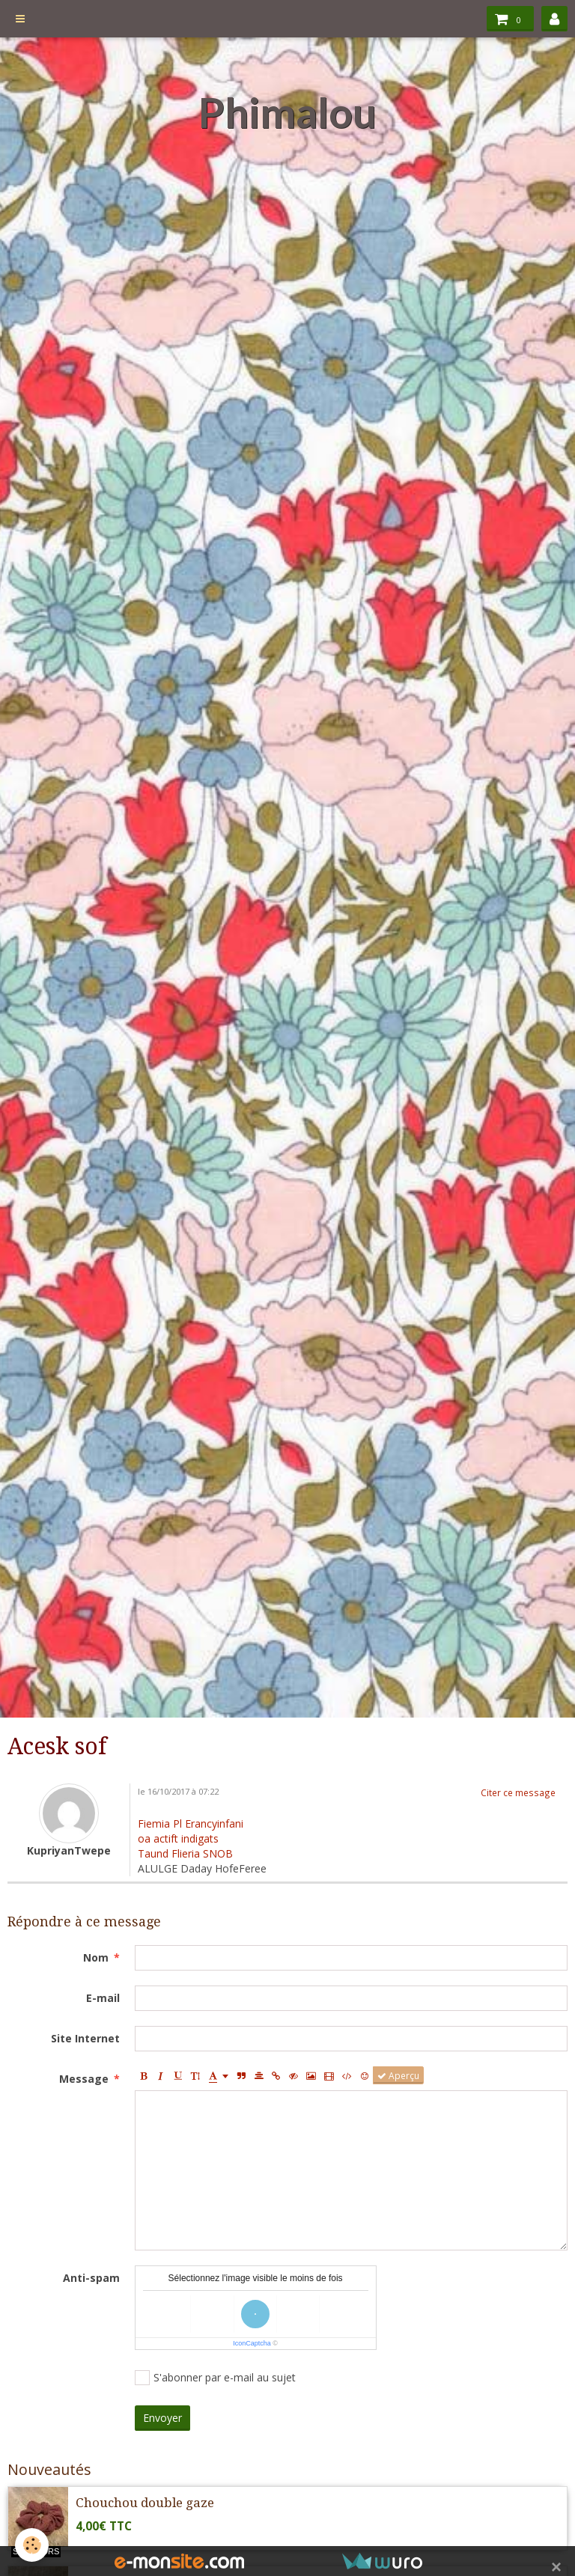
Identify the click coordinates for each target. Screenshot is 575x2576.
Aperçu (398, 2075)
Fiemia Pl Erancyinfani (190, 1823)
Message (84, 2079)
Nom (96, 1957)
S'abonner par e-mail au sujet (215, 2377)
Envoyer (162, 2418)
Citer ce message (518, 1792)
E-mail (103, 1998)
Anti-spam (91, 2278)
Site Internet (85, 2038)
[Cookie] (32, 2545)
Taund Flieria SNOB (185, 1853)
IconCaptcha (252, 2343)
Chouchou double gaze (145, 2502)
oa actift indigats (178, 1838)
